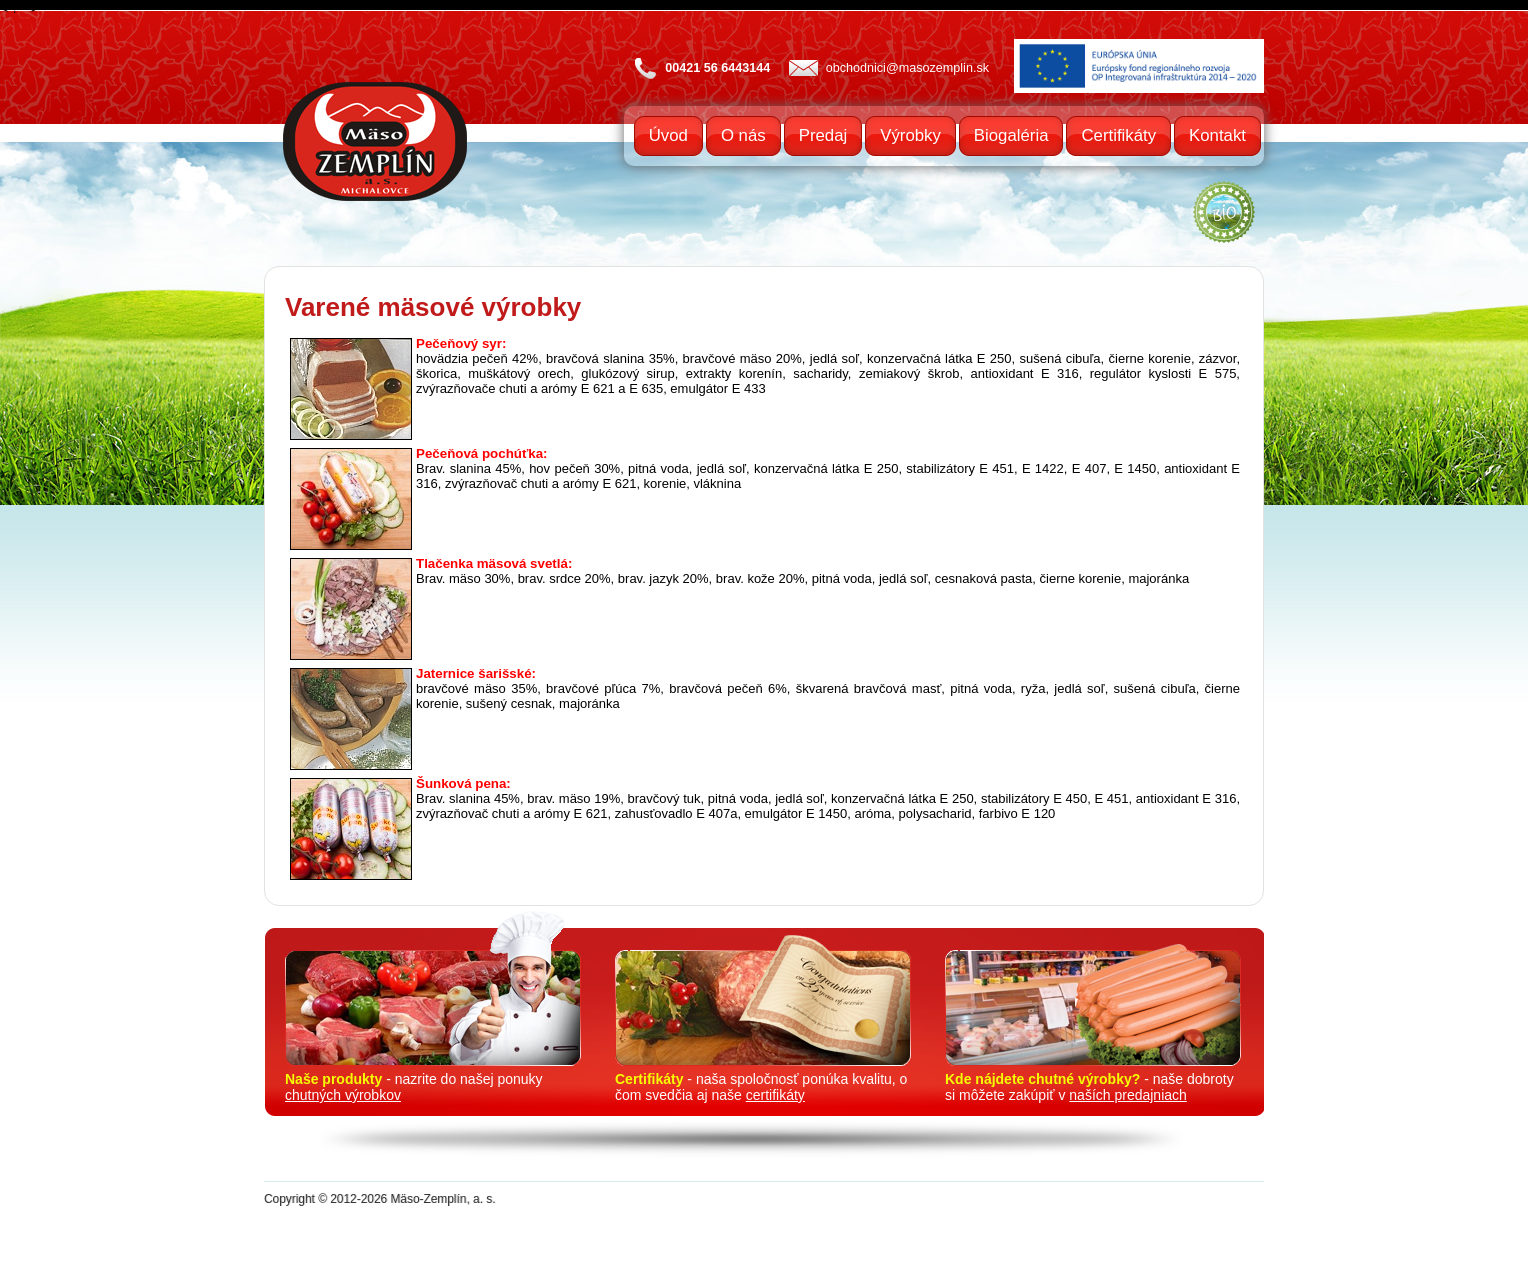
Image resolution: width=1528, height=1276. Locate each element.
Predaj (823, 135)
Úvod (668, 135)
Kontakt (1217, 135)
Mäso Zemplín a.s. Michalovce (375, 142)
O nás (743, 135)
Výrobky (910, 135)
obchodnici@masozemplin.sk (907, 68)
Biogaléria (1011, 135)
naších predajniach (1128, 1095)
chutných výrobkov (343, 1095)
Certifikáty (1118, 135)
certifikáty (775, 1095)
